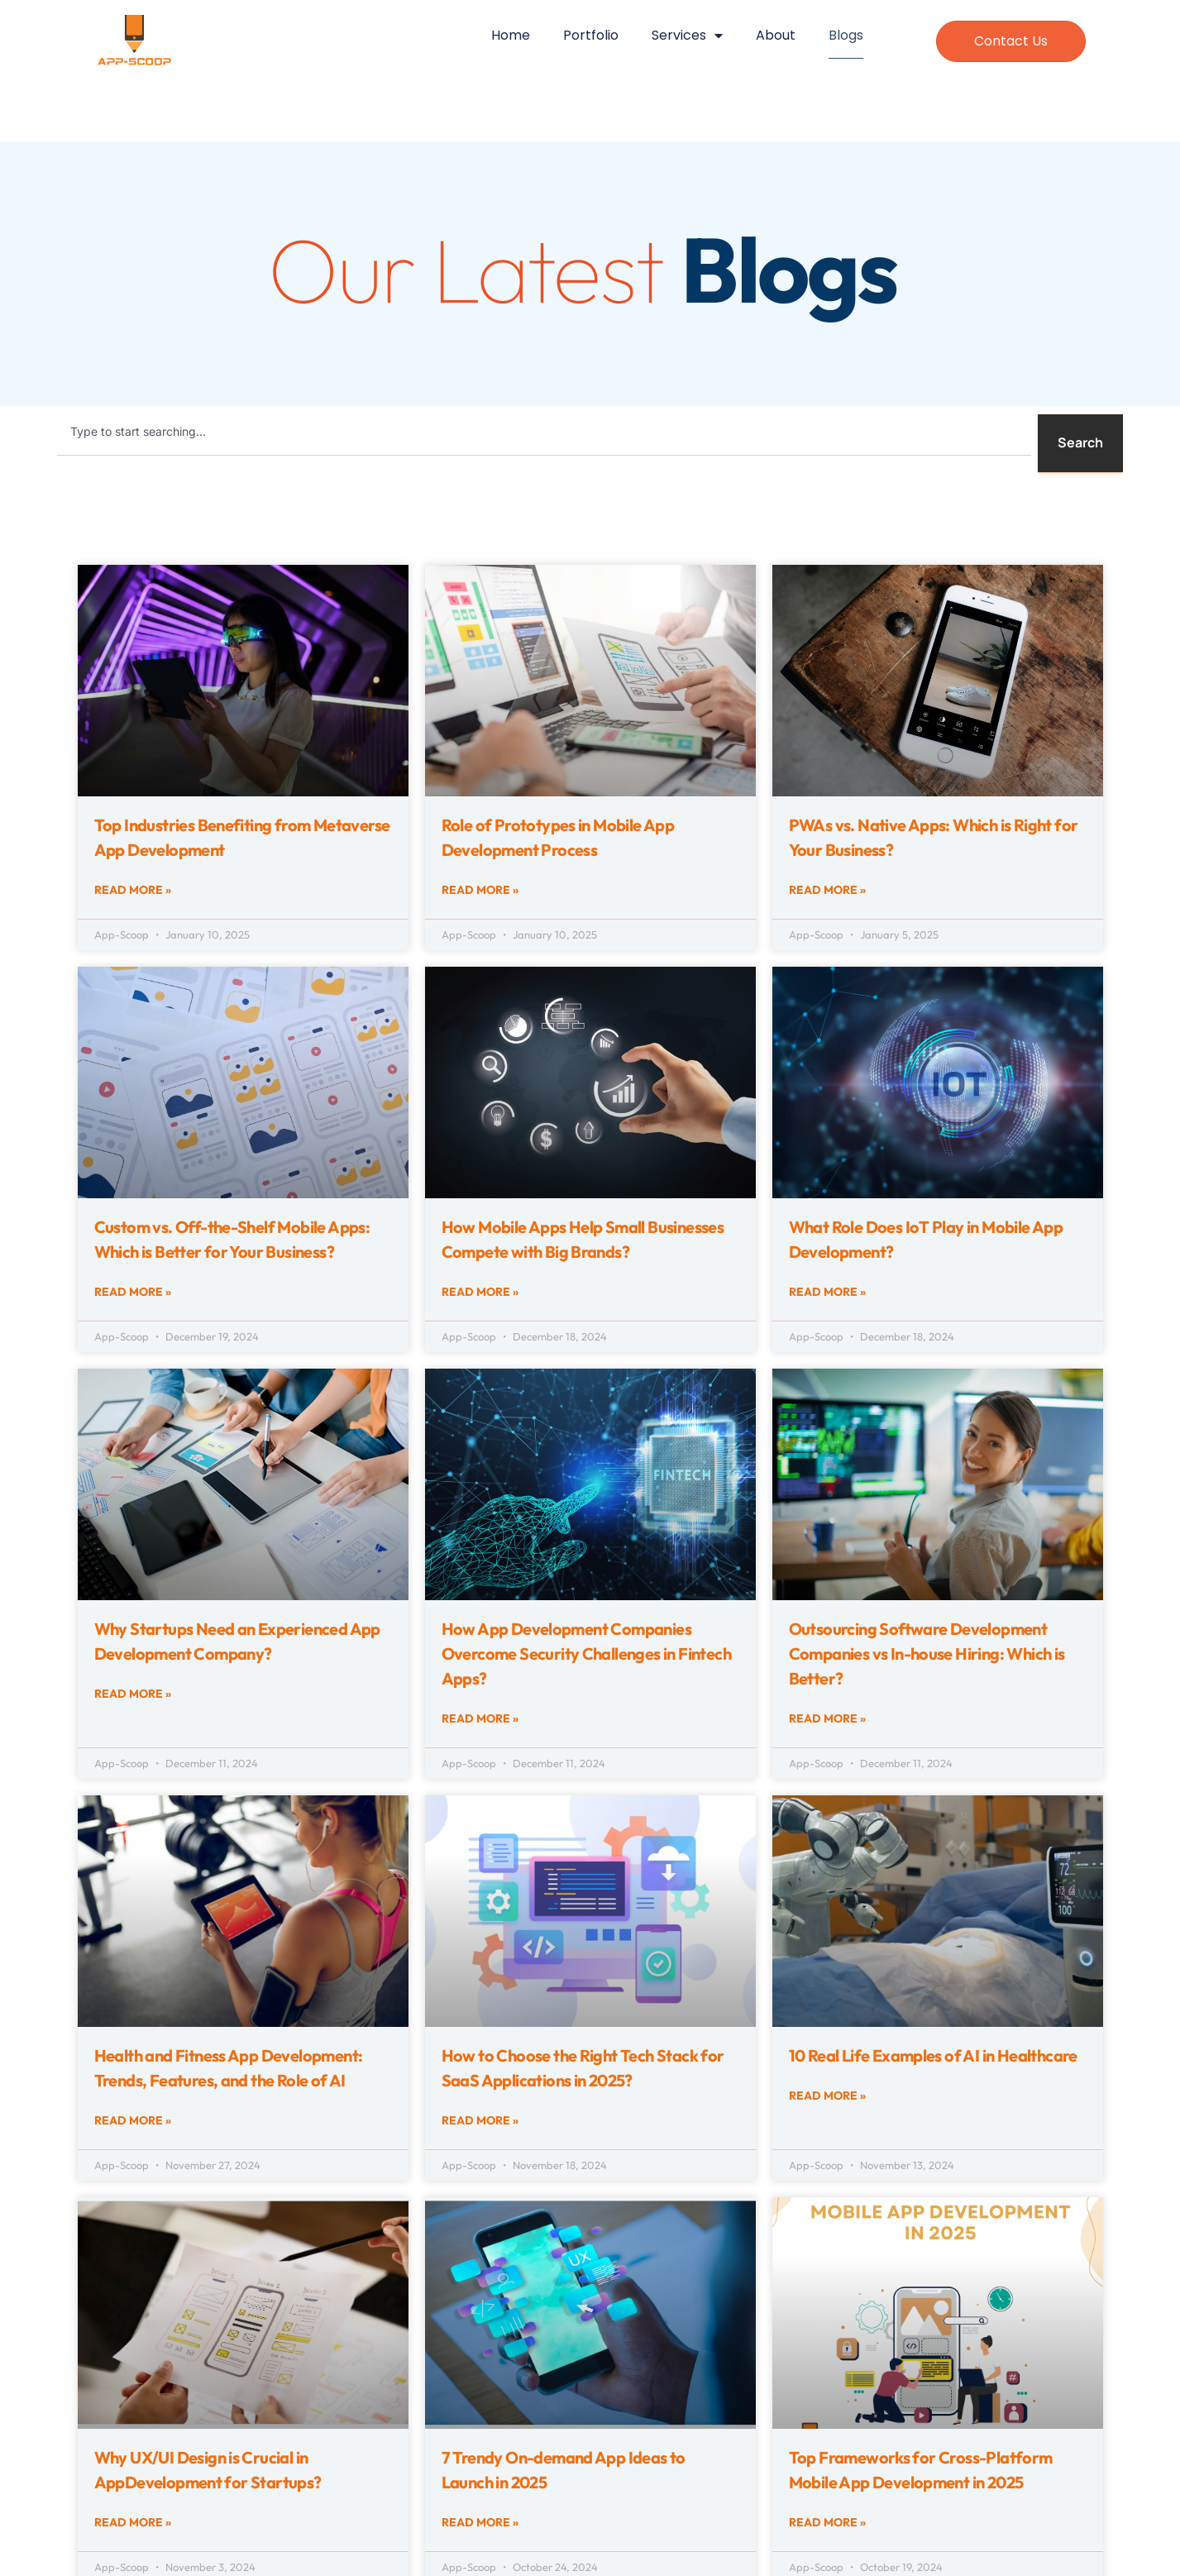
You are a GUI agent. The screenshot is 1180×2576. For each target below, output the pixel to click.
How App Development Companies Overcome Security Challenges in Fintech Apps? (587, 1653)
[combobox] (544, 431)
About (775, 35)
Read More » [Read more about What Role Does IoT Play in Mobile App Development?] (827, 1291)
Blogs (846, 35)
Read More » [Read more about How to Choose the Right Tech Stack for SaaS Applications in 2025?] (480, 2120)
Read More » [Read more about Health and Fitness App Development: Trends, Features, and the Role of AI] (132, 2120)
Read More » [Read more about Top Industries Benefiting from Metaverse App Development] (132, 889)
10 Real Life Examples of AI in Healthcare (933, 2055)
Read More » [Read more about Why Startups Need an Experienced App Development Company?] (132, 1693)
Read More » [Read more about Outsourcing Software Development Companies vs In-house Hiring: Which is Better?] (827, 1718)
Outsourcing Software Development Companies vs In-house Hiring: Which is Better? (927, 1653)
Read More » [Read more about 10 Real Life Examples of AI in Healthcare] (827, 2095)
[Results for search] (544, 478)
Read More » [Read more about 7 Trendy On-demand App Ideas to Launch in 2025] (480, 2522)
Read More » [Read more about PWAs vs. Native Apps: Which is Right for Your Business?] (827, 889)
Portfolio (591, 35)
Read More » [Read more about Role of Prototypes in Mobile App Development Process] (480, 889)
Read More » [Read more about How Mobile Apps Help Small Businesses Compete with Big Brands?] (480, 1291)
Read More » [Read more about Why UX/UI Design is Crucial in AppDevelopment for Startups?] (132, 2522)
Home (510, 35)
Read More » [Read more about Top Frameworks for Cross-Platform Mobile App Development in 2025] (827, 2522)
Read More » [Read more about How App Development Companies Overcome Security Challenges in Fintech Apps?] (480, 1718)
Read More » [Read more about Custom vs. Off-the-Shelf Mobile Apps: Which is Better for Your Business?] (132, 1291)
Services (687, 37)
